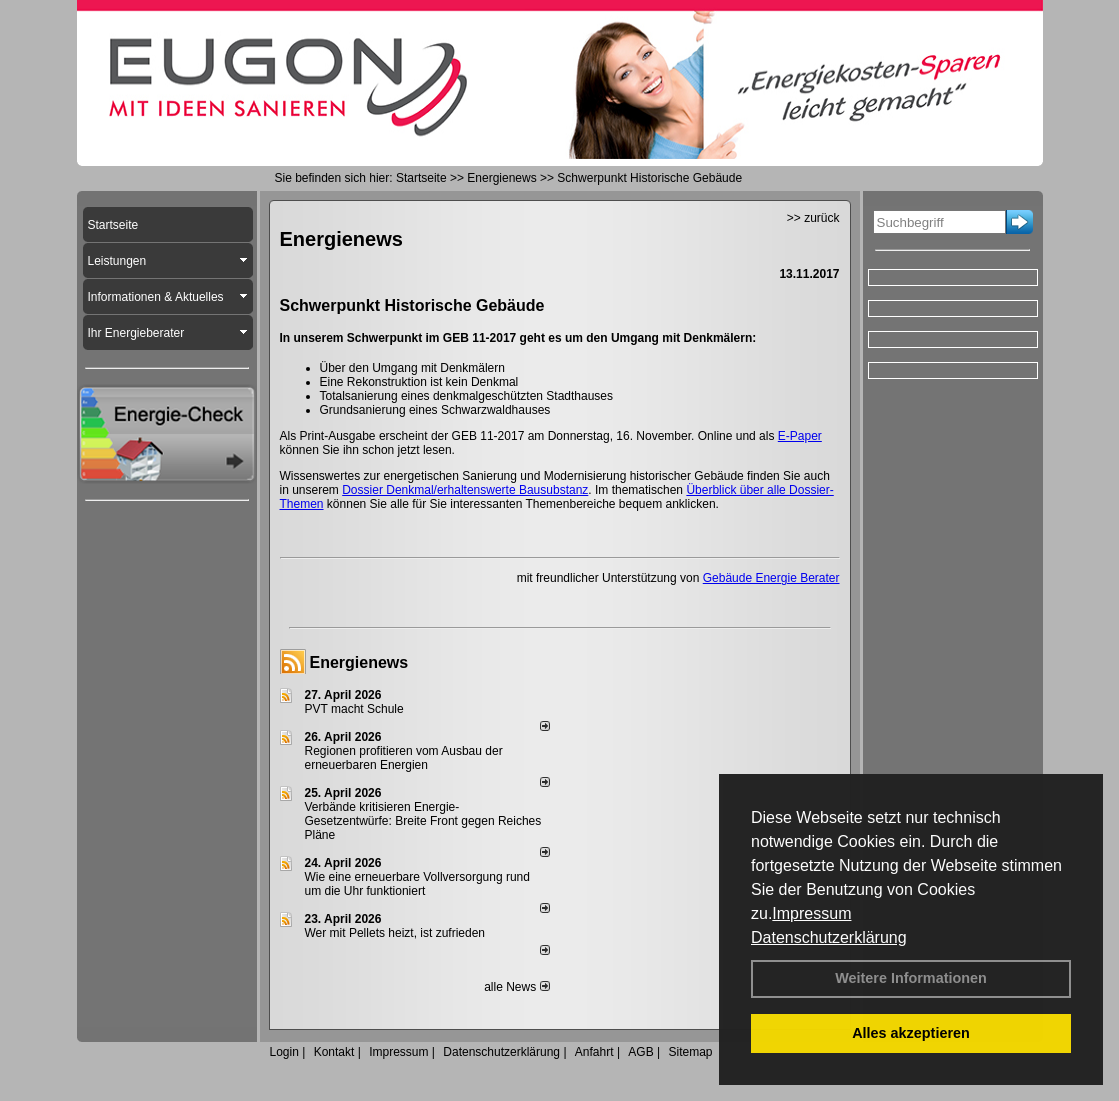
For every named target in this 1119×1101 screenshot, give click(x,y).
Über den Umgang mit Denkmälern (412, 368)
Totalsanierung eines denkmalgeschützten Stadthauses (467, 396)
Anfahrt (594, 1052)
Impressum (811, 913)
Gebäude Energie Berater (771, 578)
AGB (640, 1052)
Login (284, 1052)
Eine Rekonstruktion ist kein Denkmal (419, 382)
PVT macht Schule (354, 709)
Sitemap (690, 1052)
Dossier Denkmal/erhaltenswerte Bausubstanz (465, 490)
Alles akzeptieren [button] (911, 1033)
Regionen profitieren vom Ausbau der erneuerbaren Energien (404, 758)
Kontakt (334, 1052)
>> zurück (813, 218)
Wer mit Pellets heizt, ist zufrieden (395, 933)
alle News (516, 987)
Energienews (359, 662)
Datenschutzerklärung (829, 937)
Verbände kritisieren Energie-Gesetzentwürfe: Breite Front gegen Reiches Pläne (423, 821)
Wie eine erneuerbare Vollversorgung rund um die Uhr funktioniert (417, 884)
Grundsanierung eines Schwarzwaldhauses (435, 410)
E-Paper (800, 436)
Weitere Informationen (911, 978)
